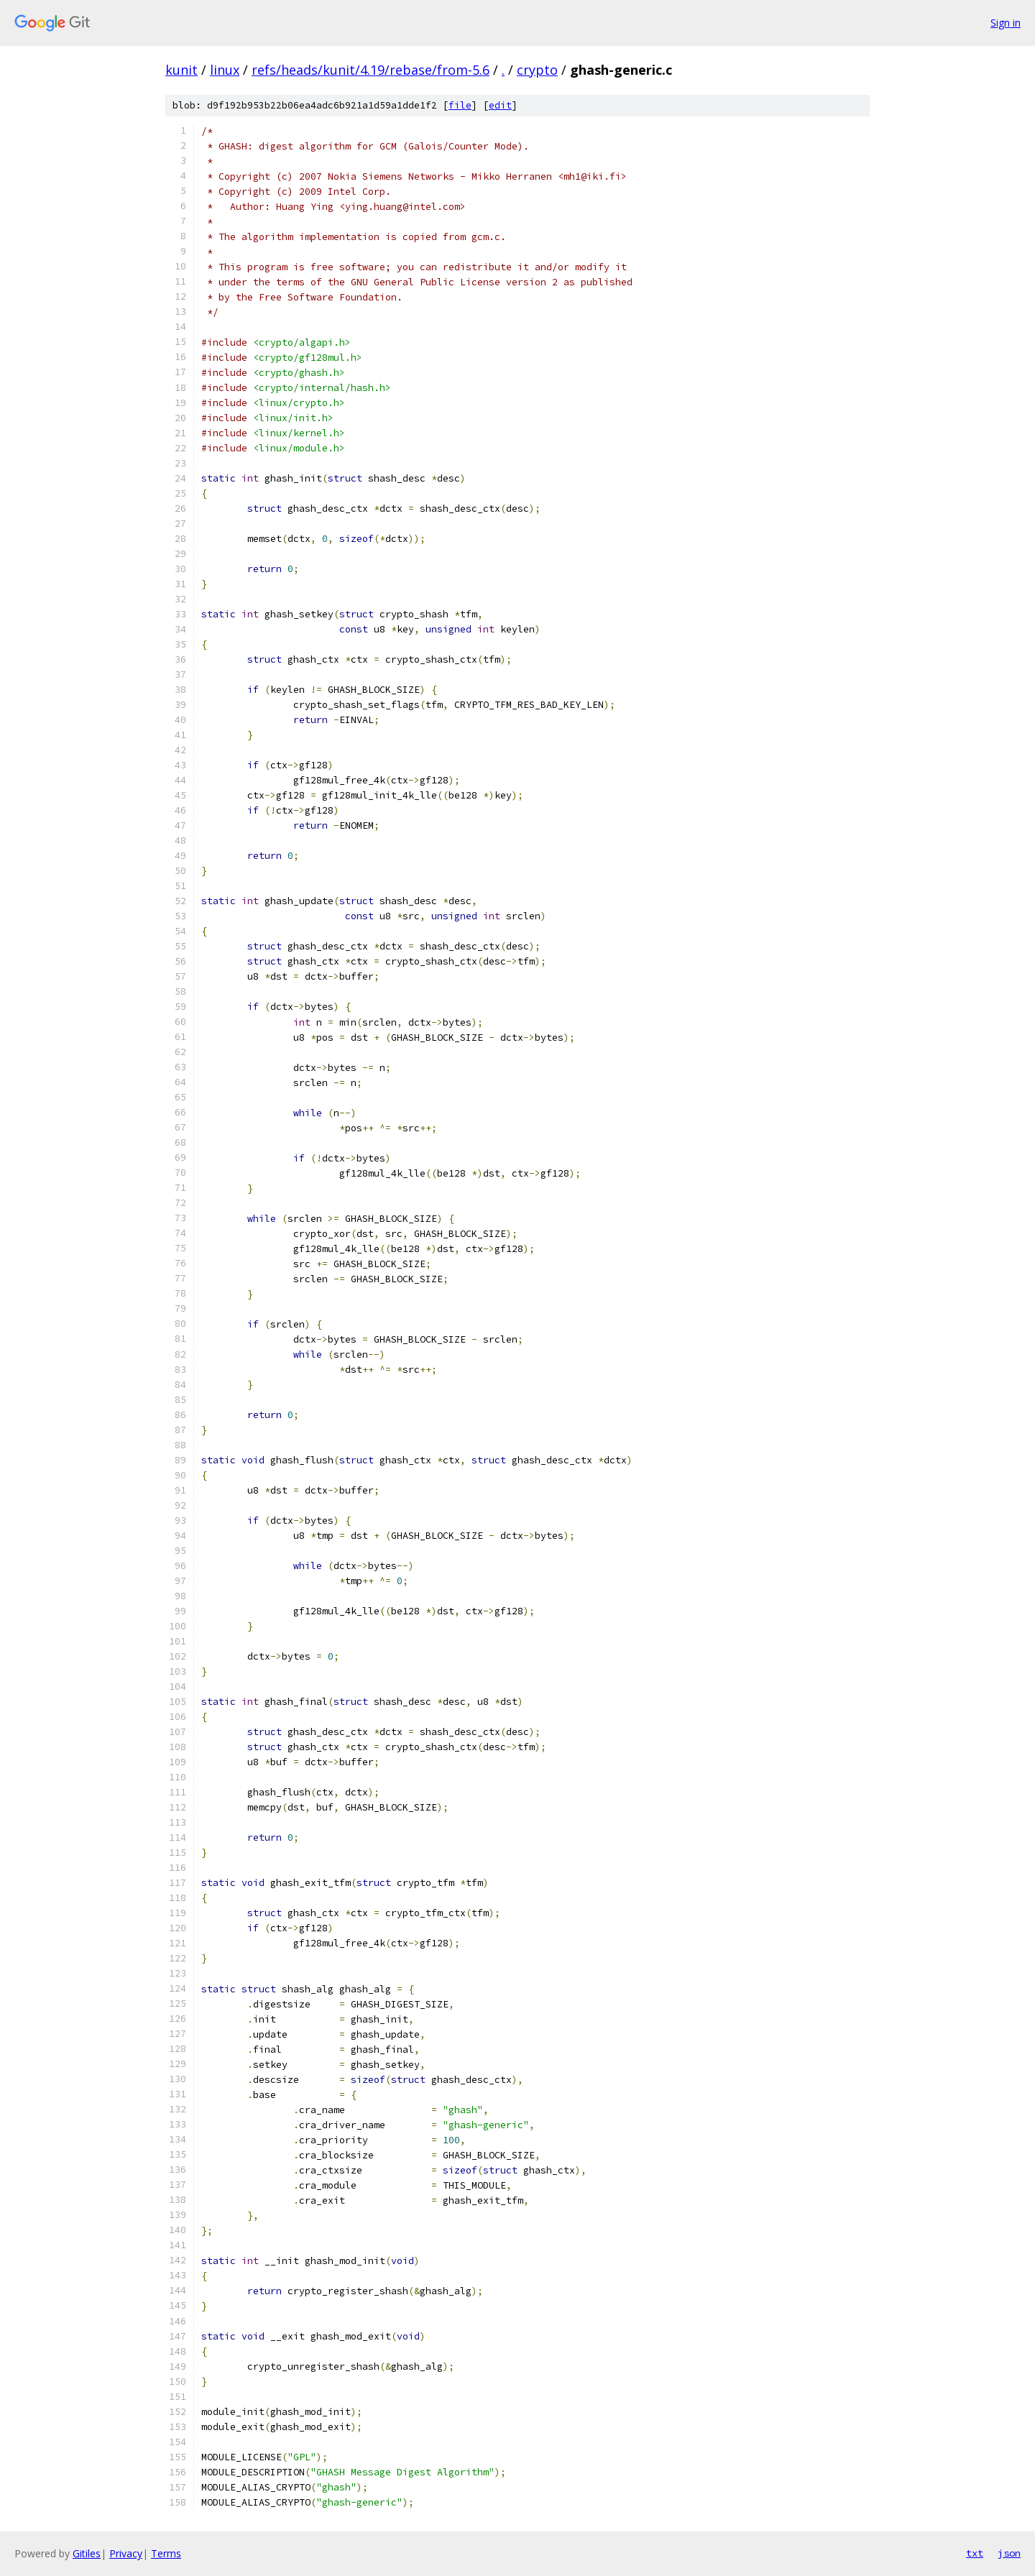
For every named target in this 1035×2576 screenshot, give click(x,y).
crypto (537, 69)
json (1009, 2553)
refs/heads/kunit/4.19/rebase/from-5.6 (370, 69)
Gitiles (87, 2553)
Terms (166, 2553)
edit (500, 105)
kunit (181, 69)
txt (974, 2553)
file (460, 105)
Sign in (1005, 22)
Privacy (125, 2553)
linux (224, 69)
